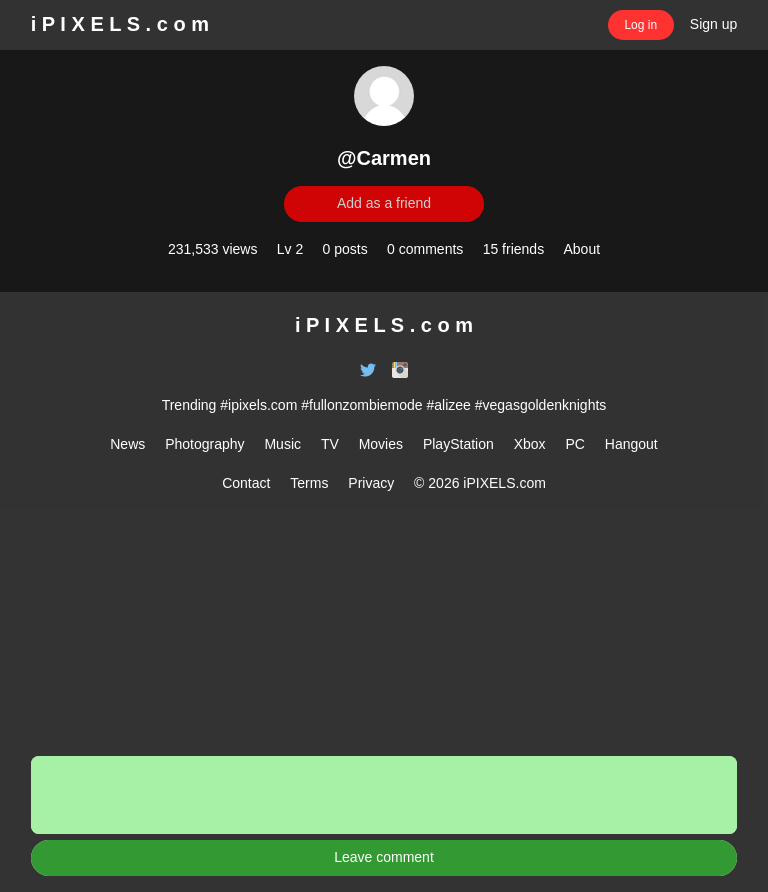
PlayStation (458, 444)
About (581, 249)
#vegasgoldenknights (541, 405)
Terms (309, 483)
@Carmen (384, 158)
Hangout (631, 444)
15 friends (513, 249)
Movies (381, 444)
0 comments (425, 249)
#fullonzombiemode (361, 405)
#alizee (449, 405)
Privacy (371, 483)
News (127, 444)
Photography (204, 444)
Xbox (530, 444)
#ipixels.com (258, 405)
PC (574, 444)
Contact (246, 483)
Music (282, 444)
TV (330, 444)
